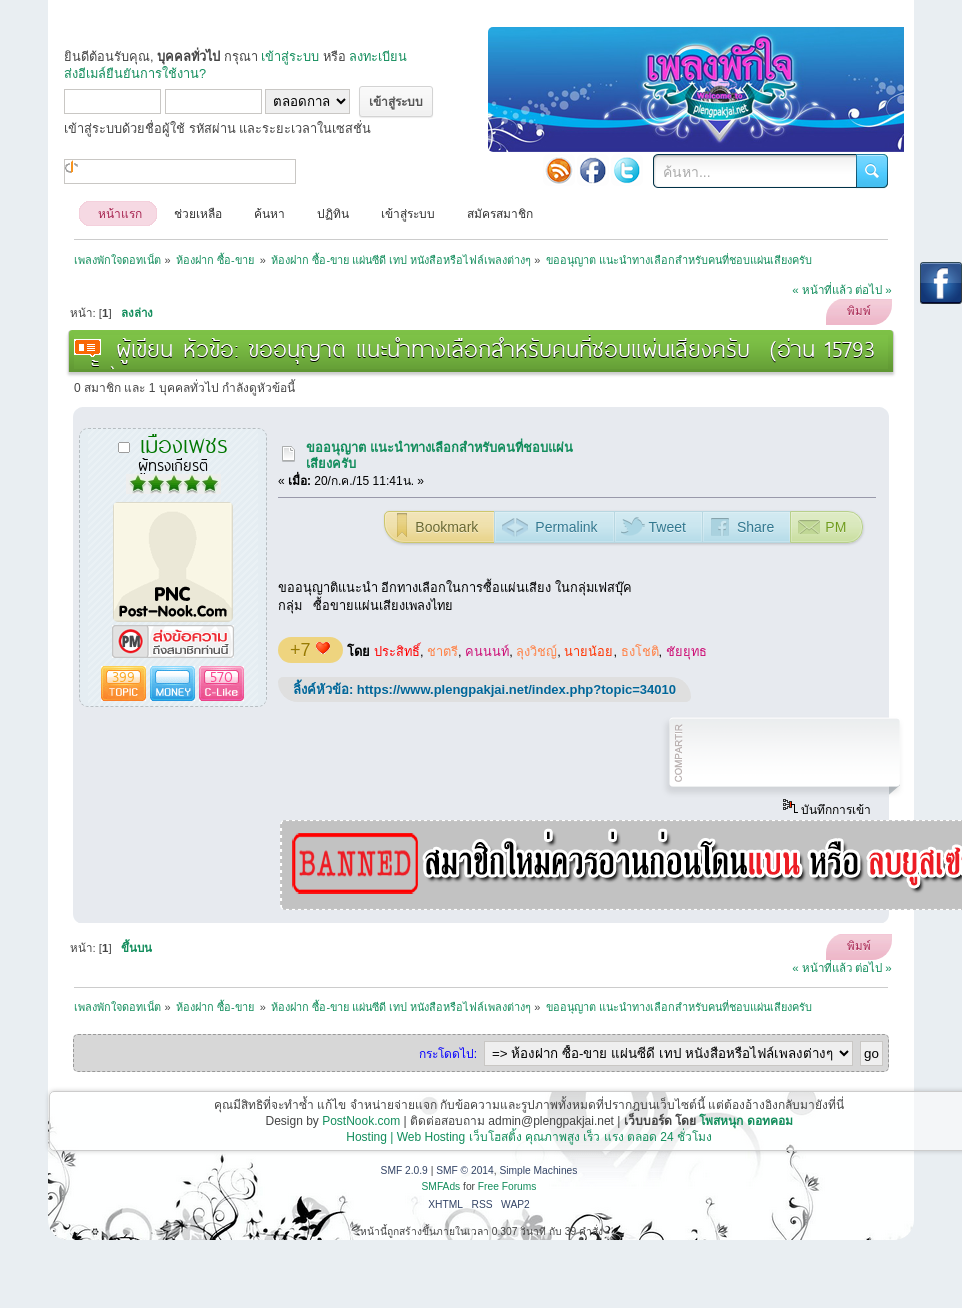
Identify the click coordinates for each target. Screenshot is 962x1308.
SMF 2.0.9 (404, 1170)
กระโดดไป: (448, 1054)
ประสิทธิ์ (397, 651)
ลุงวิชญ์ (536, 651)
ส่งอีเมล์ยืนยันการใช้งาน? (135, 73)
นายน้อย (588, 651)
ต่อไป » (873, 290)
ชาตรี (442, 651)
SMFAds (441, 1186)
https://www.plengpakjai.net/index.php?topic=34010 (516, 689)
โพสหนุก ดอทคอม (745, 1121)
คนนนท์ (487, 651)
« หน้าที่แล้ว (822, 290)
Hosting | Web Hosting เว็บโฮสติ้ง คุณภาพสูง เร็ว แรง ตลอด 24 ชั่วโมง (529, 1137)
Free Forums (507, 1186)
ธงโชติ (640, 651)
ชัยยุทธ (686, 651)
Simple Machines (538, 1170)
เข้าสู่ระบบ (290, 56)
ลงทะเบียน (378, 56)
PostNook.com (361, 1121)
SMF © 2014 (465, 1170)
